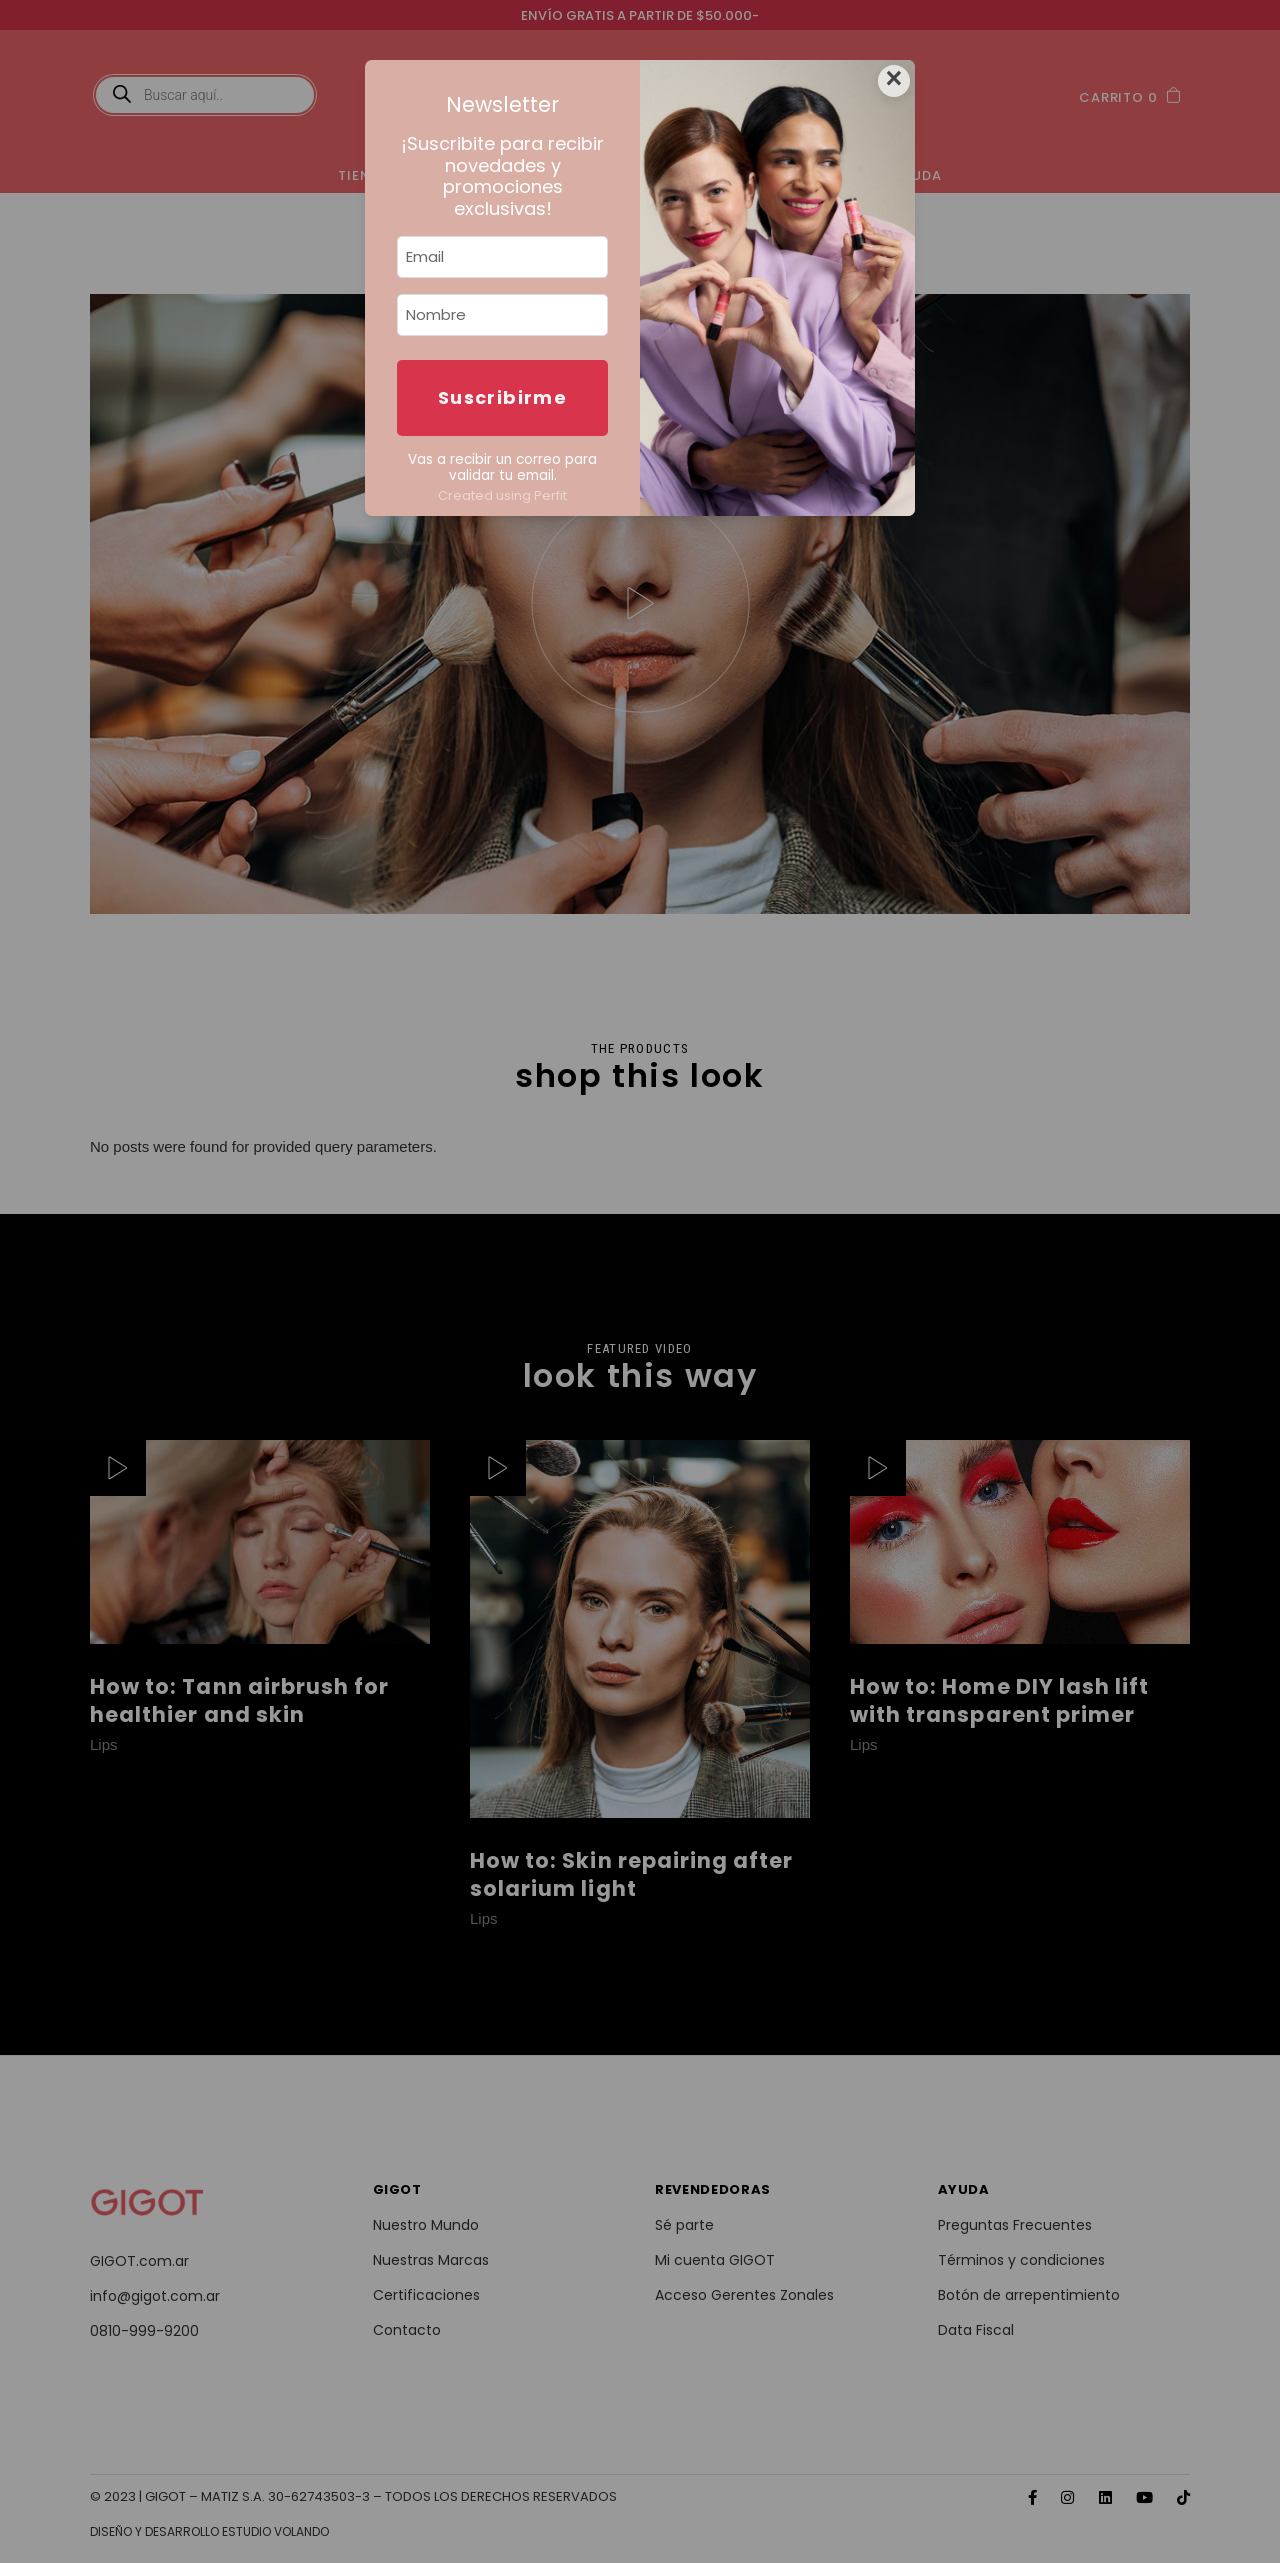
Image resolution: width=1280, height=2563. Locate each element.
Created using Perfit (502, 495)
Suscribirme (502, 397)
